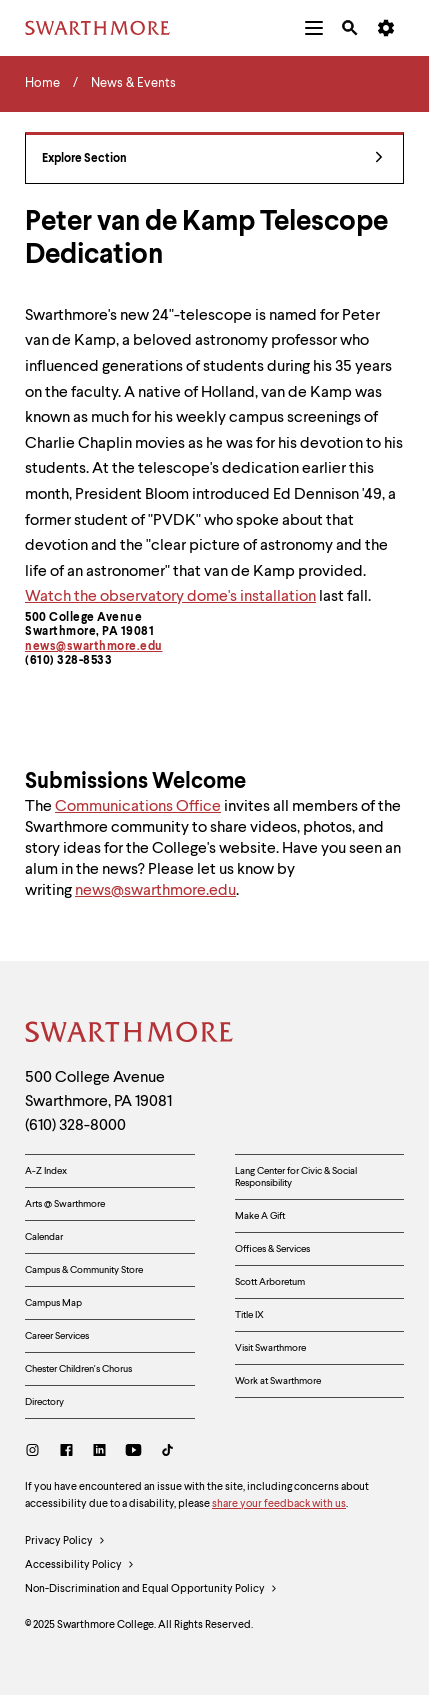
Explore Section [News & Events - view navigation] (212, 159)
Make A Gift (260, 1216)
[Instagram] (36, 1452)
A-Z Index (46, 1171)
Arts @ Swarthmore (65, 1204)
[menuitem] (314, 28)
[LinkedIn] (99, 1452)
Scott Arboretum (270, 1282)
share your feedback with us (279, 1504)
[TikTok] (167, 1452)
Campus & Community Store (84, 1270)
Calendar (44, 1237)
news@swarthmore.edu (94, 647)
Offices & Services (272, 1249)
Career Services (57, 1336)
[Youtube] (133, 1452)
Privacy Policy (65, 1542)
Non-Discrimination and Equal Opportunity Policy (151, 1590)
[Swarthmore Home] (130, 1035)
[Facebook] (66, 1452)
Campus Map (53, 1303)
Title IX (249, 1315)
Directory (44, 1402)
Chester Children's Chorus (78, 1369)
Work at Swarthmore (278, 1381)
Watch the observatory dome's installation (170, 597)
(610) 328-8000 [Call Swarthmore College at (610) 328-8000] (75, 1126)
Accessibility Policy (80, 1566)
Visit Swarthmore (270, 1348)
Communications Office (138, 807)
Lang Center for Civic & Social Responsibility (296, 1177)
